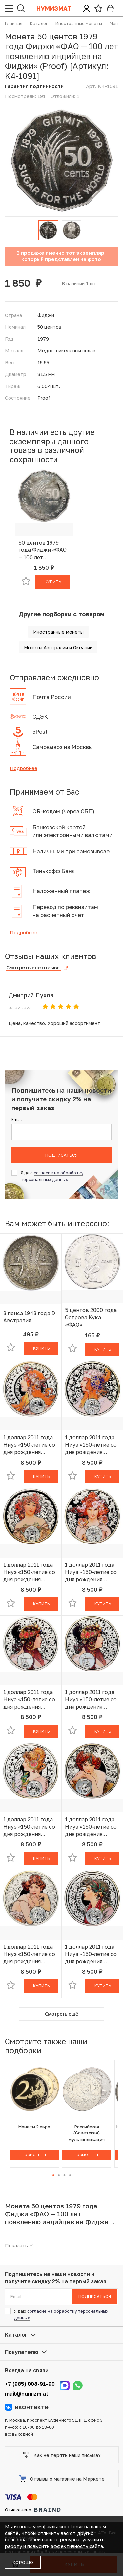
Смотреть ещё (61, 2014)
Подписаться (61, 1155)
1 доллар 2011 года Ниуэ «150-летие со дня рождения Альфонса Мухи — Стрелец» (91, 1954)
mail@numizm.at (26, 2393)
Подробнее (23, 768)
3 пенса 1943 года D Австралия (29, 1317)
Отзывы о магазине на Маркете (62, 2478)
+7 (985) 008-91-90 (30, 2384)
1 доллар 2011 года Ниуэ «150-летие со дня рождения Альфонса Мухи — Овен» (29, 1445)
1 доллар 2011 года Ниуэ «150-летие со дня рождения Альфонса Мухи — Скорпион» (91, 1827)
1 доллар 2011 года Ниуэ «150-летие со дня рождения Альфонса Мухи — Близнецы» (29, 1827)
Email (16, 1119)
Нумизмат (54, 8)
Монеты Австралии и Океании (58, 647)
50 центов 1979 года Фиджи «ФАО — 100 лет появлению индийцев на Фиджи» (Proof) (42, 550)
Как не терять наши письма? (62, 2455)
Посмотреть (34, 2155)
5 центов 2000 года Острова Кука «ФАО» (91, 1317)
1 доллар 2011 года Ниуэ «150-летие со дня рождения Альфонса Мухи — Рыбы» (29, 1954)
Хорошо (22, 2562)
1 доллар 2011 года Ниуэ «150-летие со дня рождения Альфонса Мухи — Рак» (91, 1572)
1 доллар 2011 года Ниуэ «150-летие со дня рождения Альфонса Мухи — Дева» (29, 1572)
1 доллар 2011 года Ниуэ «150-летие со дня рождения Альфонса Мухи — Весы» (29, 1699)
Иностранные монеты (58, 632)
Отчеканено (33, 2509)
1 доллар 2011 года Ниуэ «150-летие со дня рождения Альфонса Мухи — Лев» (91, 1445)
